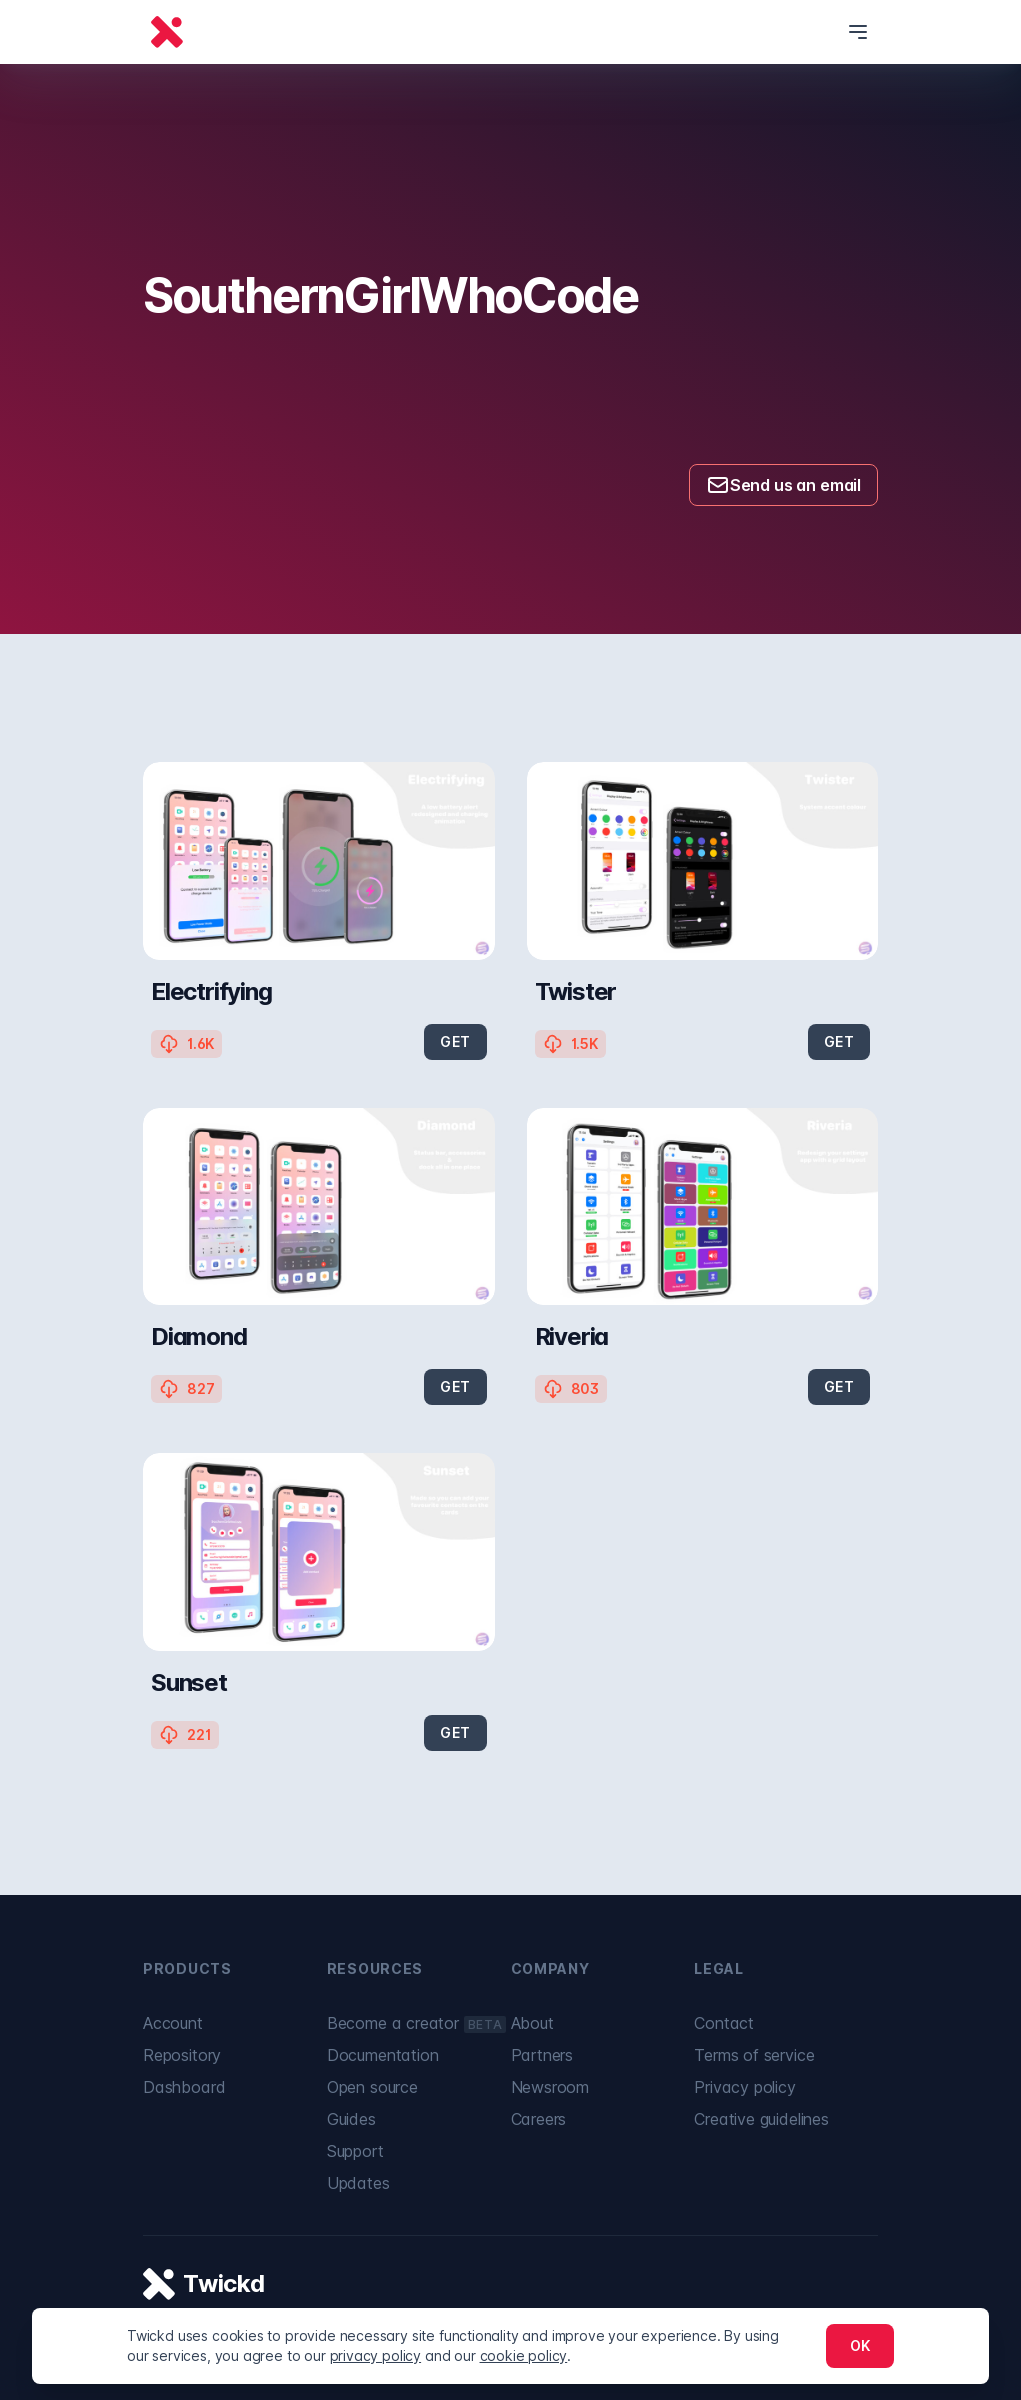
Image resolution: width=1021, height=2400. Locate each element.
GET (455, 1041)
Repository (182, 2055)
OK (860, 2345)
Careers (539, 2119)
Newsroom (550, 2087)
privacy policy (376, 2355)
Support (355, 2151)
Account (173, 2023)
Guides (351, 2119)
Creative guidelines (761, 2119)
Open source (372, 2087)
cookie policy (524, 2355)
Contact (724, 2023)
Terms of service (754, 2055)
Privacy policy (745, 2087)
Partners (542, 2055)
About (532, 2023)
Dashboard (184, 2087)
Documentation (383, 2055)
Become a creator (416, 2023)
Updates (358, 2183)
